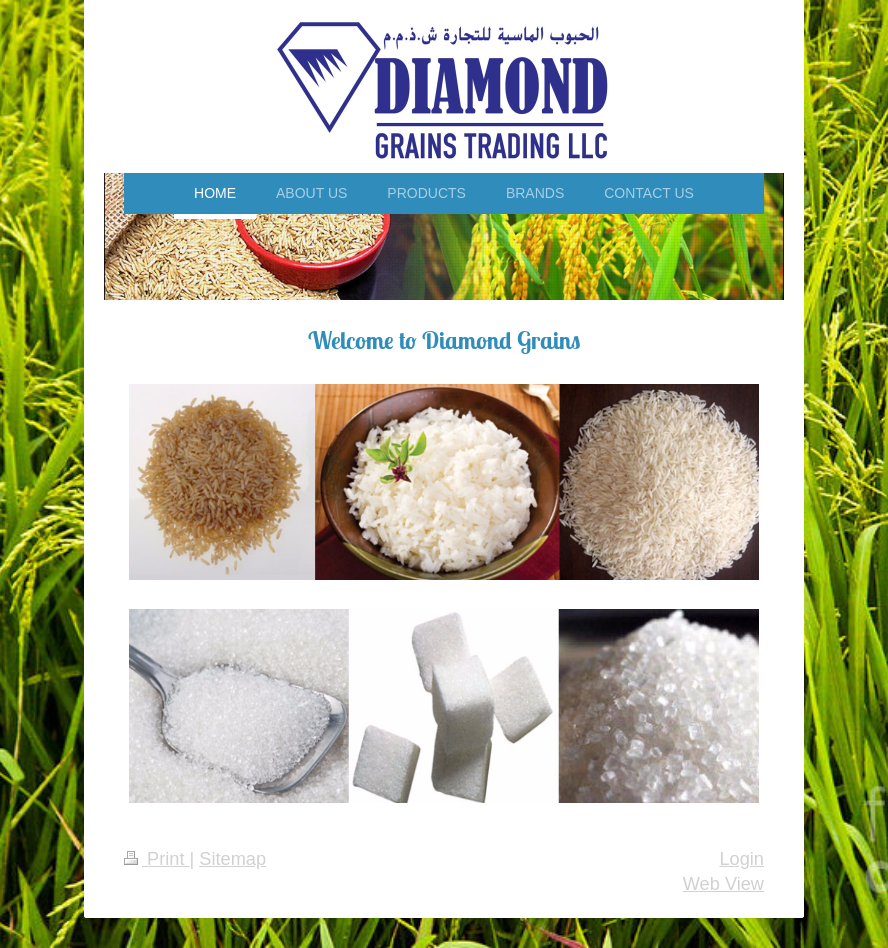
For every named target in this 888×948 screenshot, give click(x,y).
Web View (723, 884)
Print (157, 859)
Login (741, 859)
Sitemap (232, 859)
